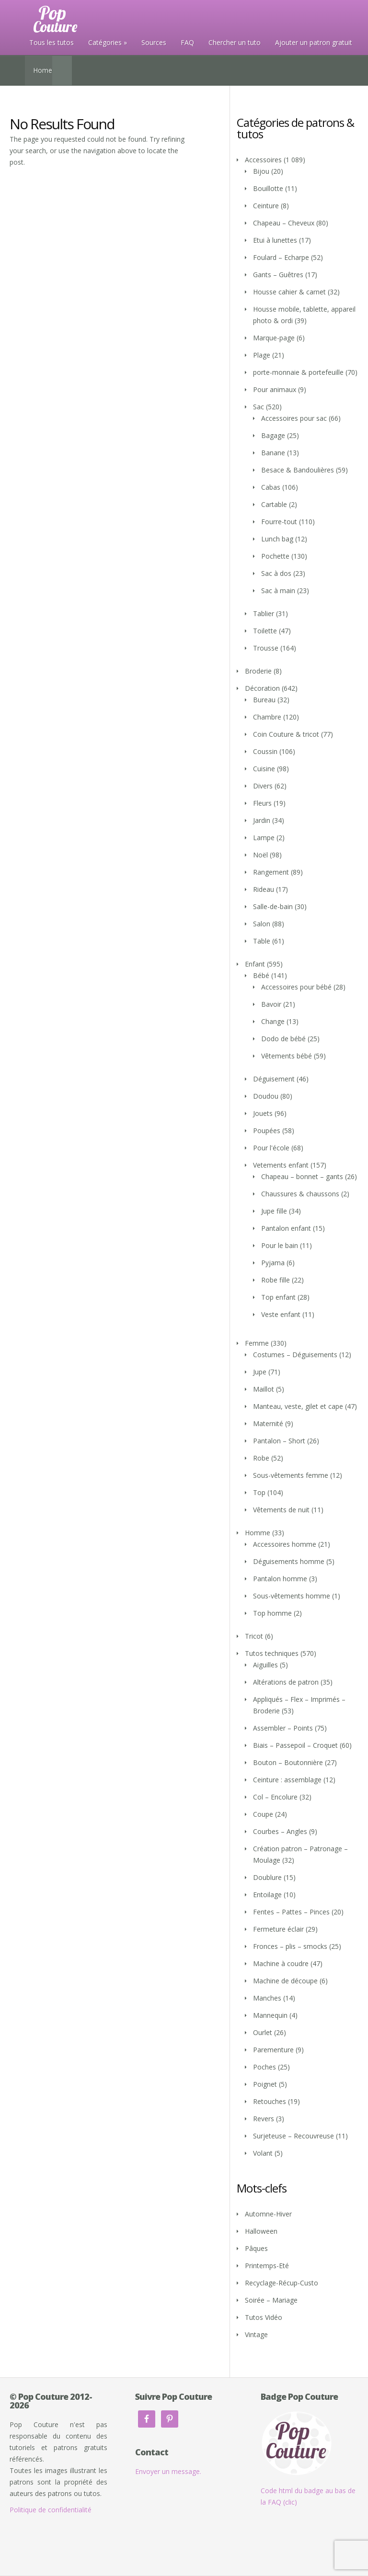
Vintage (256, 2334)
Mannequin (270, 2015)
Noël (260, 854)
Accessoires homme (284, 1544)
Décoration (262, 688)
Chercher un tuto (234, 42)
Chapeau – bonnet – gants (302, 1176)
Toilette (265, 630)
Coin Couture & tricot (286, 734)
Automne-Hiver (268, 2213)
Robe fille (275, 1279)
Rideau (263, 889)
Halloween (261, 2231)
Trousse (265, 647)
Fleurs (262, 803)
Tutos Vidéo (263, 2317)
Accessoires (263, 159)
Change (273, 1021)
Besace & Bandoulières (297, 469)
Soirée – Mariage (271, 2300)
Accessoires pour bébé (296, 986)
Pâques (256, 2248)
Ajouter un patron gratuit (313, 42)
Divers (263, 785)
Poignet (265, 2084)
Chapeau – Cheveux (283, 222)
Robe (261, 1457)
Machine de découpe (285, 1980)
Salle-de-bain (273, 906)
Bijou (261, 171)
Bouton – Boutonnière (288, 1762)
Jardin (261, 820)
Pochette (275, 556)
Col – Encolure (275, 1796)
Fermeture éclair (278, 1929)
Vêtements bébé (286, 1055)
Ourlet (262, 2032)
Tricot (254, 1636)
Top (259, 1492)
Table (261, 940)
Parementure (273, 2049)
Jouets (263, 1113)
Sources (153, 42)
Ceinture (266, 205)
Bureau (264, 699)
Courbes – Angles (280, 1831)
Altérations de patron (286, 1682)
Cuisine (264, 768)
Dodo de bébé (283, 1038)
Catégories (105, 42)
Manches (267, 1997)
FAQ (187, 42)
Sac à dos (276, 573)
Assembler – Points (283, 1727)
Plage (261, 355)
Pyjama (273, 1262)
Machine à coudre (281, 1963)
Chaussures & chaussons (300, 1193)
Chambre (267, 716)
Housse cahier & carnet (289, 291)
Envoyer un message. (168, 2471)
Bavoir (271, 1004)
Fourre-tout (279, 521)
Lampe (264, 837)
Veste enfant (280, 1314)
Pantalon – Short (279, 1440)
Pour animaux (274, 389)
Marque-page (274, 337)
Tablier (263, 613)
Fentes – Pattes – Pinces (291, 1911)
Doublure (267, 1877)
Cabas (270, 487)
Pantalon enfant (286, 1228)
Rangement (271, 872)
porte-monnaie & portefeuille (298, 372)
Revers (263, 2118)
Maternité (268, 1423)
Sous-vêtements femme (290, 1475)
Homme (257, 1532)
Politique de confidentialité (51, 2509)
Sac (258, 406)
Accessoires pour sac (294, 418)
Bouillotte (268, 188)
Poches (264, 2066)
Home (42, 70)
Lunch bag (277, 538)
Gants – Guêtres (278, 274)
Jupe (259, 1371)
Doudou (265, 1096)
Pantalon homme (280, 1578)
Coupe (263, 1814)
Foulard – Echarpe (281, 257)
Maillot (263, 1389)
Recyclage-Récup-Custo (281, 2282)
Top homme (272, 1613)
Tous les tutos (51, 42)
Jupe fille (274, 1210)
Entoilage (267, 1894)
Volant (263, 2153)
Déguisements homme (288, 1561)
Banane (273, 452)
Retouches (269, 2101)
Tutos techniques (272, 1653)
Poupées (266, 1130)
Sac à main (278, 590)
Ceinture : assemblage (287, 1779)
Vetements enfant (281, 1165)
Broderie (258, 670)
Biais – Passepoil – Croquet (295, 1745)
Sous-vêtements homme (291, 1595)
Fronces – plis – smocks (290, 1946)
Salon (261, 923)
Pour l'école (271, 1147)
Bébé (261, 975)
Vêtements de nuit (281, 1509)
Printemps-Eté (267, 2265)
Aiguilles (265, 1664)
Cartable (274, 504)
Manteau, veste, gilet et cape (298, 1406)
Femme (257, 1343)
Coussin (265, 751)
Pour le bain (279, 1245)
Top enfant (278, 1297)
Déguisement (274, 1078)
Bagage (273, 435)
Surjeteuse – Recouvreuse (293, 2135)
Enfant (255, 963)
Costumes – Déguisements (295, 1354)
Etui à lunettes (275, 240)
